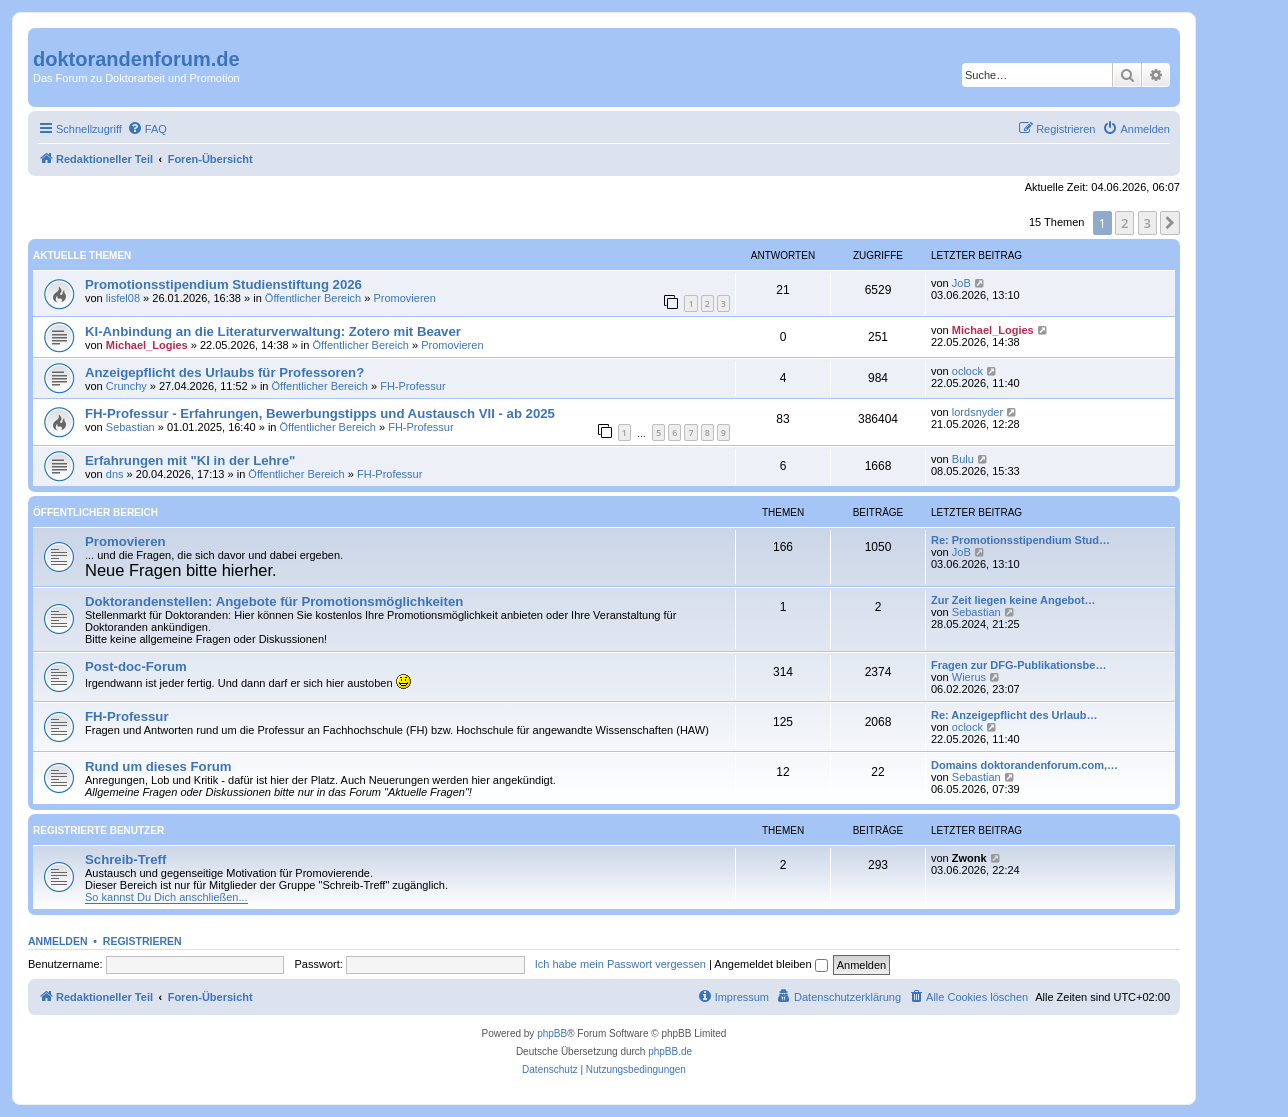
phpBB (552, 1033)
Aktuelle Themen (82, 255)
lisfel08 (123, 298)
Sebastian (130, 427)
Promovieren (404, 298)
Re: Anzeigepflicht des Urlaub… (1014, 715)
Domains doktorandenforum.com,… (1024, 765)
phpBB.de (670, 1051)
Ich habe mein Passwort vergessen (620, 964)
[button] (1170, 223)
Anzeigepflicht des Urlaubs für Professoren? (224, 372)
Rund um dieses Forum (158, 766)
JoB (961, 283)
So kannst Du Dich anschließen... (166, 897)
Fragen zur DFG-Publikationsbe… (1018, 665)
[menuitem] (147, 129)
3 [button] (1147, 223)
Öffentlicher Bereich (313, 298)
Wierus (969, 677)
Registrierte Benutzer (98, 830)
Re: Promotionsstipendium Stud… (1020, 540)
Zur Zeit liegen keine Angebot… (1013, 600)
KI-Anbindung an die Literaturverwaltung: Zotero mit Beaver (273, 331)
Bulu (963, 459)
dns (115, 474)
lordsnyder (977, 412)
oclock (967, 371)
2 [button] (1124, 223)
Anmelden (58, 941)
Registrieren (142, 941)
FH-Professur (412, 386)
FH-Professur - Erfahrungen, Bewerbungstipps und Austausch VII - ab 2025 (320, 413)
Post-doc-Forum (136, 666)
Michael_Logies (147, 345)
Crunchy (126, 386)
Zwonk (969, 858)
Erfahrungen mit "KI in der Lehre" (190, 460)
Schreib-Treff (125, 859)
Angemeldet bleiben (770, 964)
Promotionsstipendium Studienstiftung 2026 (223, 284)
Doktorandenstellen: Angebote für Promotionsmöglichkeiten (274, 601)
